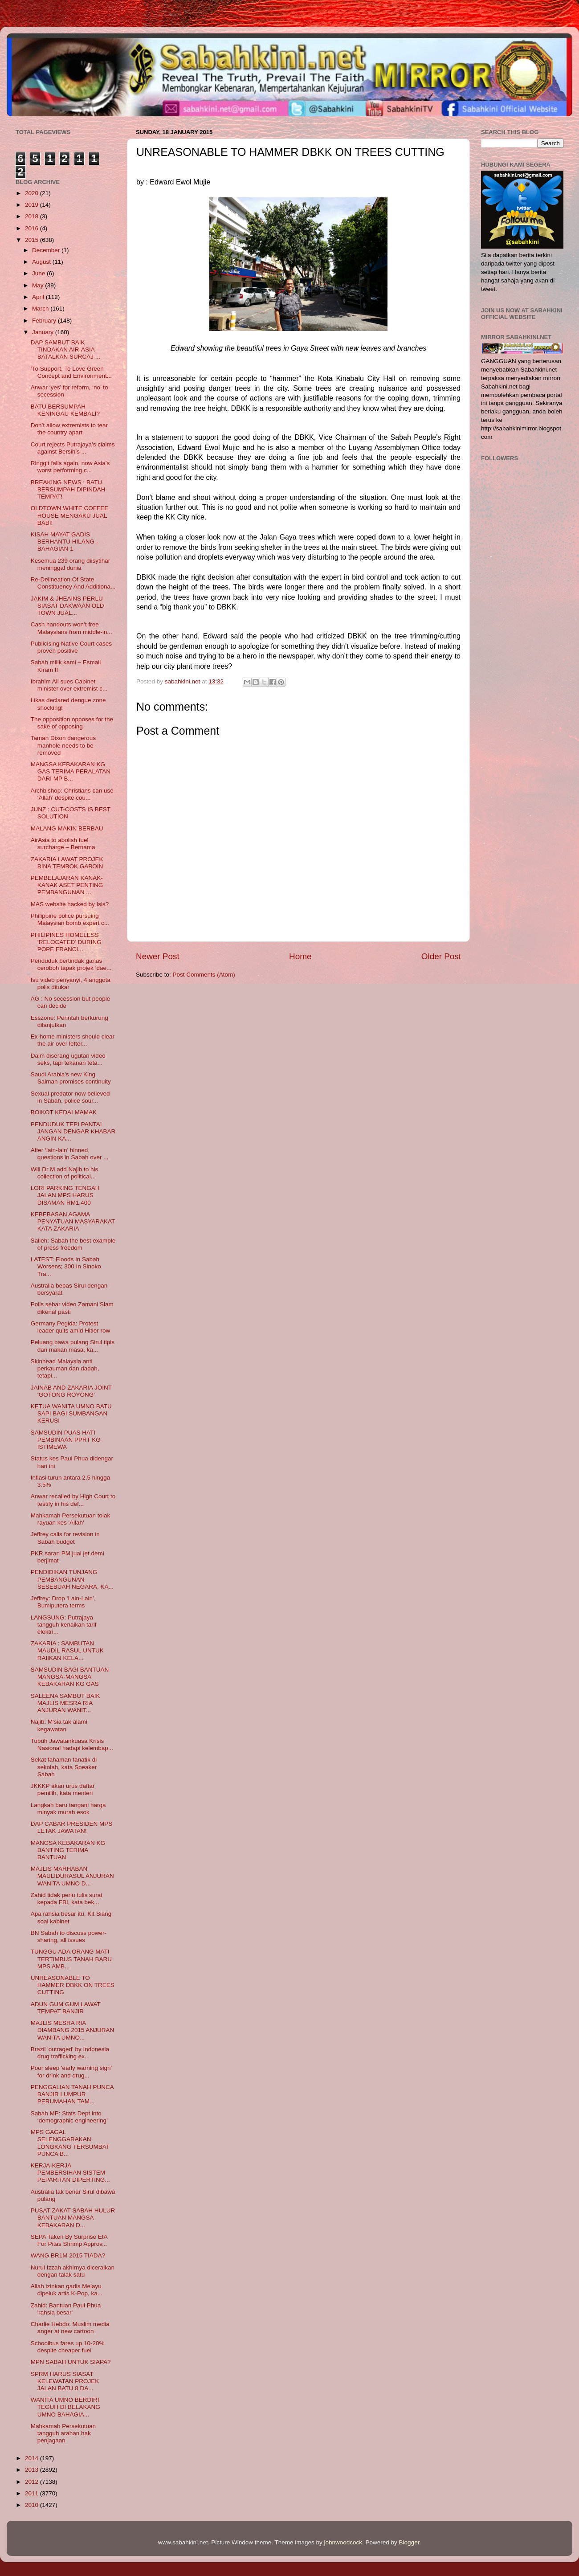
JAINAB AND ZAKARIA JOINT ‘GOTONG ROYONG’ (71, 1391)
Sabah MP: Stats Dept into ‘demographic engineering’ (69, 2117)
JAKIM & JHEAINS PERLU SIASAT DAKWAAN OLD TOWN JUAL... (67, 605)
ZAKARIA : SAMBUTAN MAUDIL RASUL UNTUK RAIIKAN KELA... (67, 1650)
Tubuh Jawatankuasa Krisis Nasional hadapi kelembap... (72, 1744)
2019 (32, 204)
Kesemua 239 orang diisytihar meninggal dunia (70, 564)
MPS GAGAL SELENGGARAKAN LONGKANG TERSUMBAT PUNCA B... (70, 2143)
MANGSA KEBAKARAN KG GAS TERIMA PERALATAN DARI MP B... (70, 771)
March (41, 308)
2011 (32, 2493)
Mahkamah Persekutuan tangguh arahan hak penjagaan (63, 2433)
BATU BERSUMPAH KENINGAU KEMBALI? (65, 410)
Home (300, 956)
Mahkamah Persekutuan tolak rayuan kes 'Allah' (70, 1519)
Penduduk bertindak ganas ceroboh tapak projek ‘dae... (71, 964)
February (45, 320)
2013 (32, 2469)
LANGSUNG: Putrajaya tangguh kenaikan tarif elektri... (64, 1624)
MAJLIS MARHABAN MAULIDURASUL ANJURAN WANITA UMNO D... (72, 1875)
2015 (32, 240)
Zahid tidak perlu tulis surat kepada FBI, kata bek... (66, 1898)
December (46, 250)
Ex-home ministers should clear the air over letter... (72, 1040)
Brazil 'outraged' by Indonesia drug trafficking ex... (70, 2053)
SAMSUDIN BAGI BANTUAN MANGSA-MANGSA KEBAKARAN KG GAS (70, 1676)
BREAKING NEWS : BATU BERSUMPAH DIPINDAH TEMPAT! (68, 489)
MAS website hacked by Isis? (70, 904)
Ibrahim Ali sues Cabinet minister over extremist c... (69, 685)
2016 (32, 228)
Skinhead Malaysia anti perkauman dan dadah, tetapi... (65, 1368)
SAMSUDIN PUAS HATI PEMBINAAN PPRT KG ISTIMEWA (66, 1439)
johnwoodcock (343, 2542)
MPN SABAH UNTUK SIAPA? (71, 2362)
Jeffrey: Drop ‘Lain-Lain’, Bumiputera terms (63, 1602)
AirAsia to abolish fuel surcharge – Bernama (63, 843)
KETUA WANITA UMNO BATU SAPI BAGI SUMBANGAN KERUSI (71, 1413)
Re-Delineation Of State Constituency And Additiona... (73, 583)
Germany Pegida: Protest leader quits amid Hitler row (70, 1327)
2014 (32, 2458)
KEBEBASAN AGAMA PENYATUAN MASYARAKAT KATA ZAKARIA (73, 1221)
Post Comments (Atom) (204, 974)
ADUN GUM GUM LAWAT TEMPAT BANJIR (66, 2008)
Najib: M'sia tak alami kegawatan (59, 1725)
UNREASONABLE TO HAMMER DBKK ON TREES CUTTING (72, 1985)
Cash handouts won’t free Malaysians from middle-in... (71, 628)
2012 (32, 2481)
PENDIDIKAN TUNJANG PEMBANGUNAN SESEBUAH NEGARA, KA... (72, 1579)
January (43, 332)
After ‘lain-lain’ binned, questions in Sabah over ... (70, 1154)
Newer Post (157, 956)
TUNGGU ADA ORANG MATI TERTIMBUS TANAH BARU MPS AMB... (71, 1958)
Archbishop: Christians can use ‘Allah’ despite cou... (72, 794)
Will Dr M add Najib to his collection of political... (64, 1173)
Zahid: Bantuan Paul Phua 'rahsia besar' (66, 2309)
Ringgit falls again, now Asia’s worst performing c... (70, 467)
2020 (32, 193)
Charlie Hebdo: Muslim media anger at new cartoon (70, 2328)
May (38, 285)
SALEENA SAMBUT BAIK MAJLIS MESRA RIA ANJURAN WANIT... (65, 1703)
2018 (32, 216)
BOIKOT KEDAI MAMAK (64, 1112)
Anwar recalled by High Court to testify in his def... (73, 1500)
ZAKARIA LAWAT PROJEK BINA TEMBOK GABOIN (67, 863)
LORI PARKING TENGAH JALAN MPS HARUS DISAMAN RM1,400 (65, 1195)
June (39, 273)
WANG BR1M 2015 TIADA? (68, 2255)
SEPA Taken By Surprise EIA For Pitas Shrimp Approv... (69, 2240)
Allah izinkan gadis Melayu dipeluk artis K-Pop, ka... (66, 2290)
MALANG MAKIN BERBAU (67, 828)
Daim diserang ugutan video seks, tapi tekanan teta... (68, 1059)
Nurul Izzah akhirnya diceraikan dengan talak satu (72, 2271)
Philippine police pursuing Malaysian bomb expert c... (70, 919)
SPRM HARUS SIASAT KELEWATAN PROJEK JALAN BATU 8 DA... (65, 2381)
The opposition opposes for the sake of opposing (72, 723)
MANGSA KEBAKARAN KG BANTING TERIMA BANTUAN (68, 1850)
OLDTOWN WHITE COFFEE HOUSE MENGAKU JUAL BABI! (70, 515)
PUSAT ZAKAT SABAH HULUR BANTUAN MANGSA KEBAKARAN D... (73, 2217)
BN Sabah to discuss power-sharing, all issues (68, 1936)
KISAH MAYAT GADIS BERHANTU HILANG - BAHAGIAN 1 (64, 541)
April (39, 297)
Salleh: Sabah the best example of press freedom (73, 1244)
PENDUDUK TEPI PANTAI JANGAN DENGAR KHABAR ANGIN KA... (73, 1131)
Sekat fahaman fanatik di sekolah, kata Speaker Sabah (64, 1766)
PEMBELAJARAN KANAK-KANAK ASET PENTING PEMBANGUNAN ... (67, 885)
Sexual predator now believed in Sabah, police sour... (70, 1097)
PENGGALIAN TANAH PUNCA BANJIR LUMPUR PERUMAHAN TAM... (72, 2094)
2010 (32, 2505)
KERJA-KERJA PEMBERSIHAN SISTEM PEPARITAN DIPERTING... (70, 2172)
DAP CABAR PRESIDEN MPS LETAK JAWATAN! (72, 1827)
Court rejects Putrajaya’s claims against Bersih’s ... (73, 448)
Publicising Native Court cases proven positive (71, 647)
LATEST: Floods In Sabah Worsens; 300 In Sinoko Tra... (66, 1266)
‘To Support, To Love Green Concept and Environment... (71, 372)
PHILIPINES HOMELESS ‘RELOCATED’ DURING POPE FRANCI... (66, 942)
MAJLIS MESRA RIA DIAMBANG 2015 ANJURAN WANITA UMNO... (72, 2030)
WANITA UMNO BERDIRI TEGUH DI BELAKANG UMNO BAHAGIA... (65, 2406)
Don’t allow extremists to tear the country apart (69, 429)
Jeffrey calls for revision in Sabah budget (65, 1538)
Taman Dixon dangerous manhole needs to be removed (63, 745)
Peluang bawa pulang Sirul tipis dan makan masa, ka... (72, 1346)
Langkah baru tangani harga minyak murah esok (68, 1808)
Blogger (409, 2542)
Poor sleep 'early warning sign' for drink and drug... (71, 2071)
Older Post (441, 956)
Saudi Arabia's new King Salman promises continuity (71, 1078)
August (42, 261)
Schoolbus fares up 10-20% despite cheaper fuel (68, 2347)
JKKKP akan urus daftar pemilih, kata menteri (63, 1789)
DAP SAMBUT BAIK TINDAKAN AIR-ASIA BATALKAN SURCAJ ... (65, 349)
